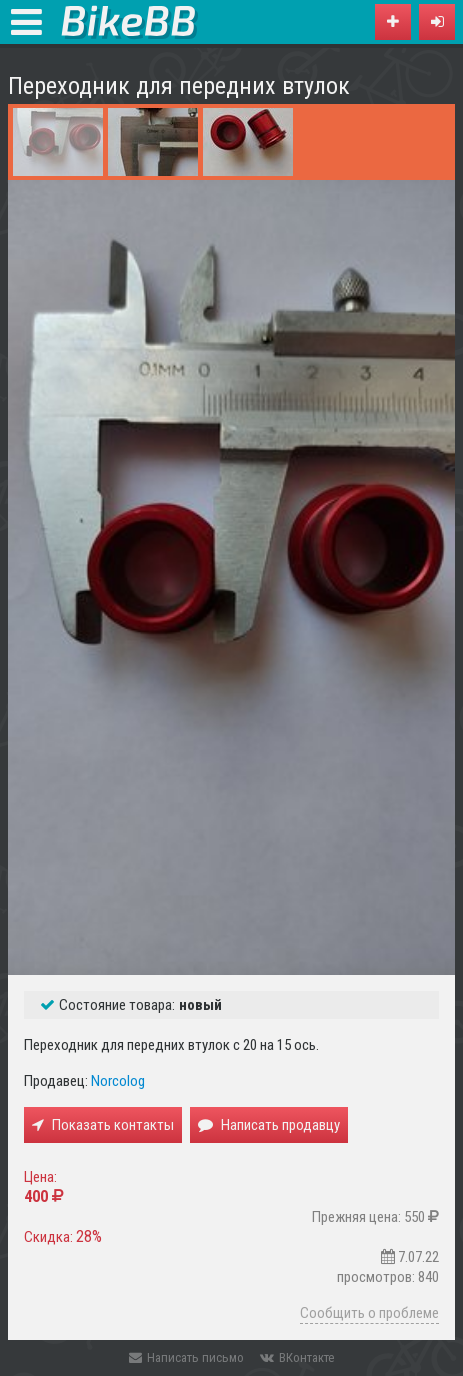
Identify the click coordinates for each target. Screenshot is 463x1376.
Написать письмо (186, 1357)
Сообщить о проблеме (369, 1313)
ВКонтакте (297, 1357)
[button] (437, 22)
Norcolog (118, 1081)
